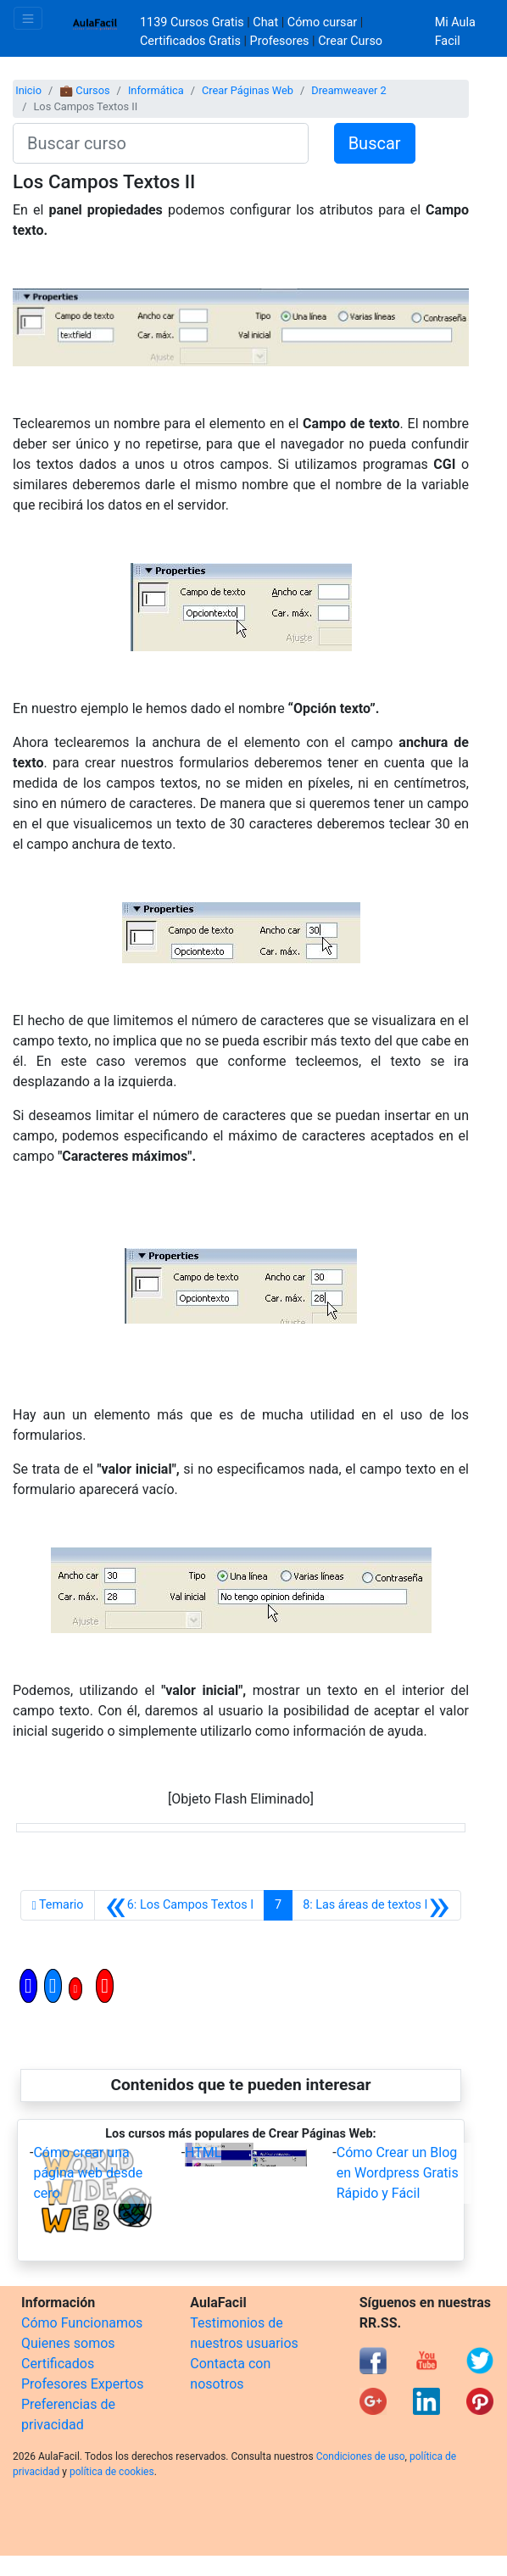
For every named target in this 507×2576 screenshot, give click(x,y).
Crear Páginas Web (247, 90)
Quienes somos (68, 2343)
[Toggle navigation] (28, 18)
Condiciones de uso (360, 2456)
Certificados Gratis (190, 41)
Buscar (374, 143)
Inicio (28, 90)
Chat (265, 22)
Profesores (279, 41)
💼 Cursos (84, 90)
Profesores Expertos (82, 2384)
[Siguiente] (376, 1905)
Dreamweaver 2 (348, 90)
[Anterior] (179, 1905)
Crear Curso (350, 41)
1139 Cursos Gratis (193, 22)
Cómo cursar (322, 22)
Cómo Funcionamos (81, 2323)
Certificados (57, 2364)
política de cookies (112, 2472)
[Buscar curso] (161, 143)
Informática (156, 90)
